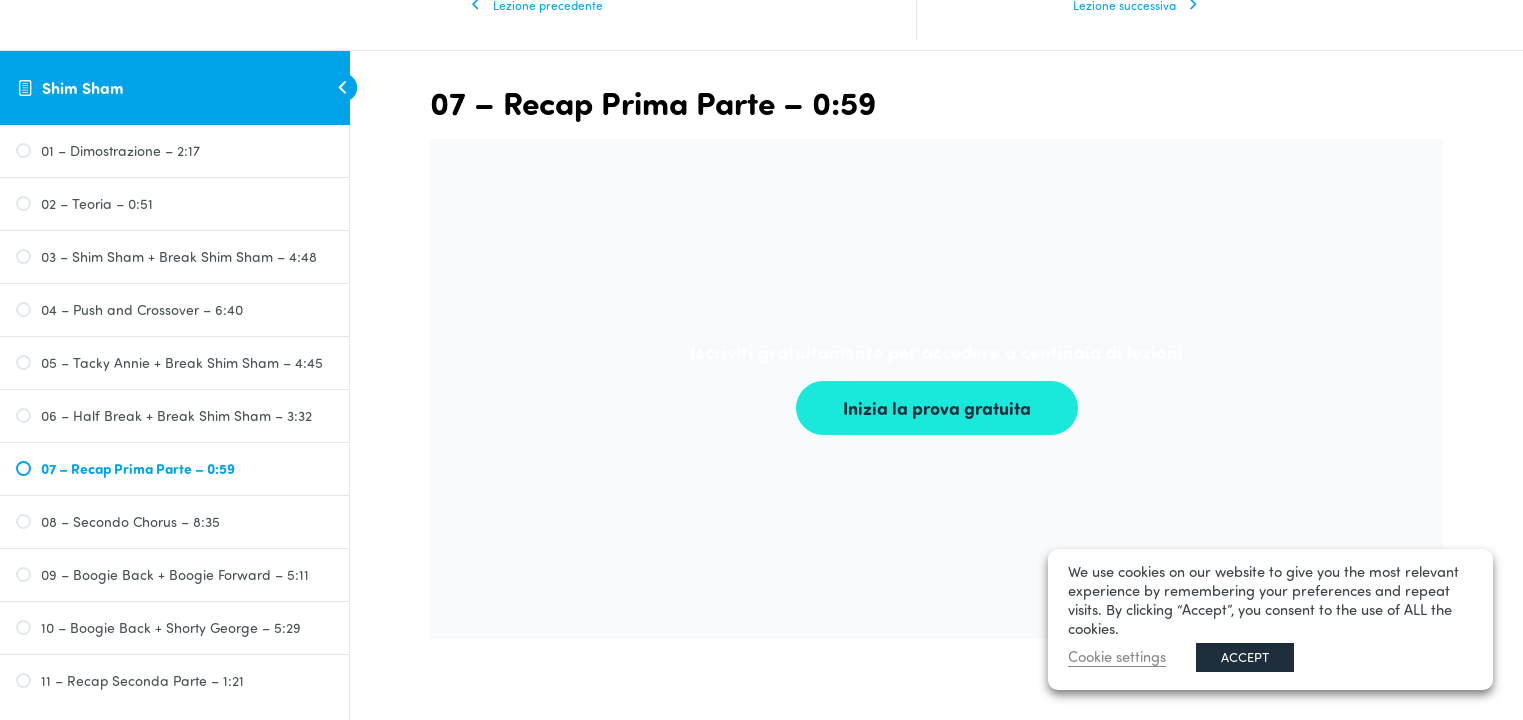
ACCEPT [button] (1245, 657)
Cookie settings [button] (1117, 656)
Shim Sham (83, 87)
